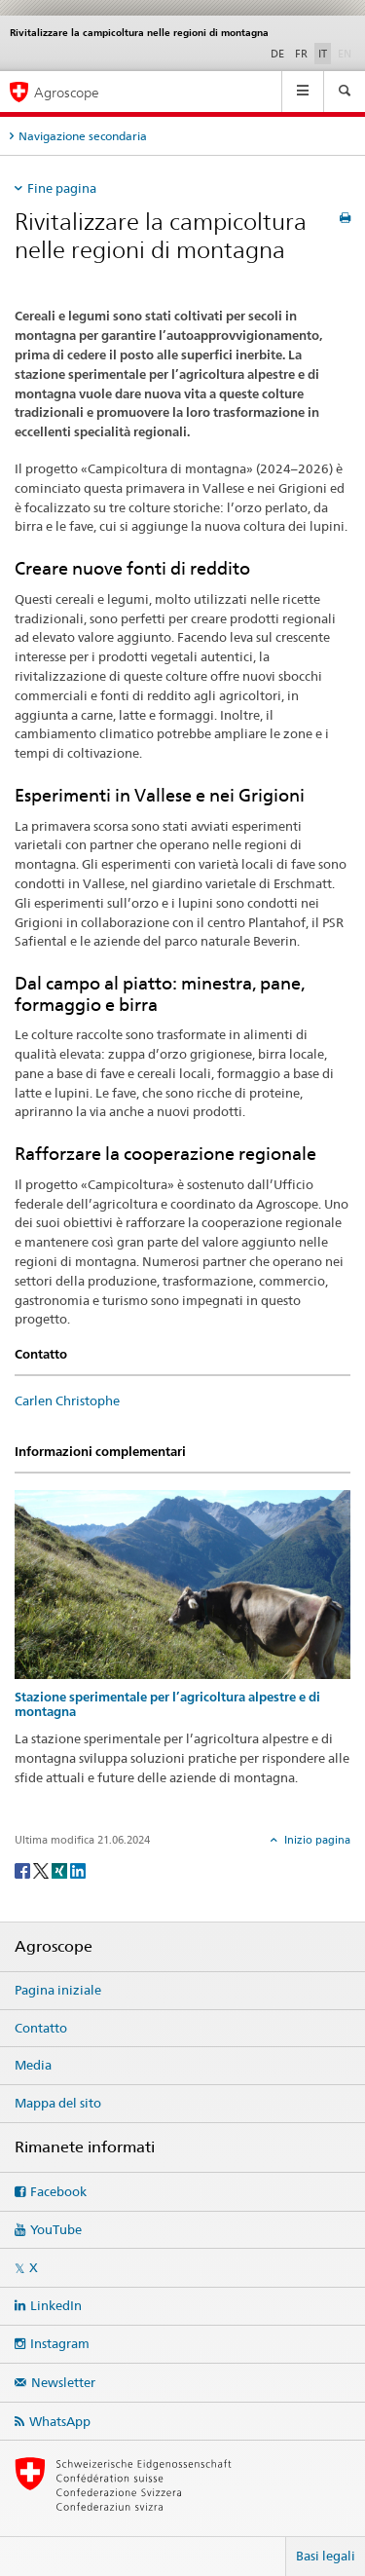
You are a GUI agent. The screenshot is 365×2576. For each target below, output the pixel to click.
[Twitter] (42, 1869)
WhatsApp (60, 2421)
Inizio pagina (315, 1840)
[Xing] (61, 1869)
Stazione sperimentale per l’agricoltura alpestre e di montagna (167, 1704)
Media (33, 2064)
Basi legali (325, 2555)
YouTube (56, 2229)
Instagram (60, 2343)
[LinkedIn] (78, 1869)
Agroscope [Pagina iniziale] (66, 92)
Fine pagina (61, 188)
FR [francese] (301, 53)
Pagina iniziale (58, 1989)
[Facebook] (24, 1869)
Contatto (41, 2027)
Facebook (58, 2191)
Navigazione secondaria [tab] (82, 136)
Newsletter (63, 2382)
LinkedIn (56, 2305)
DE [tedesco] (277, 53)
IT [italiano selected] (322, 53)
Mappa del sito (58, 2102)
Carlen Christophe (67, 1400)
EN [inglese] (346, 52)
